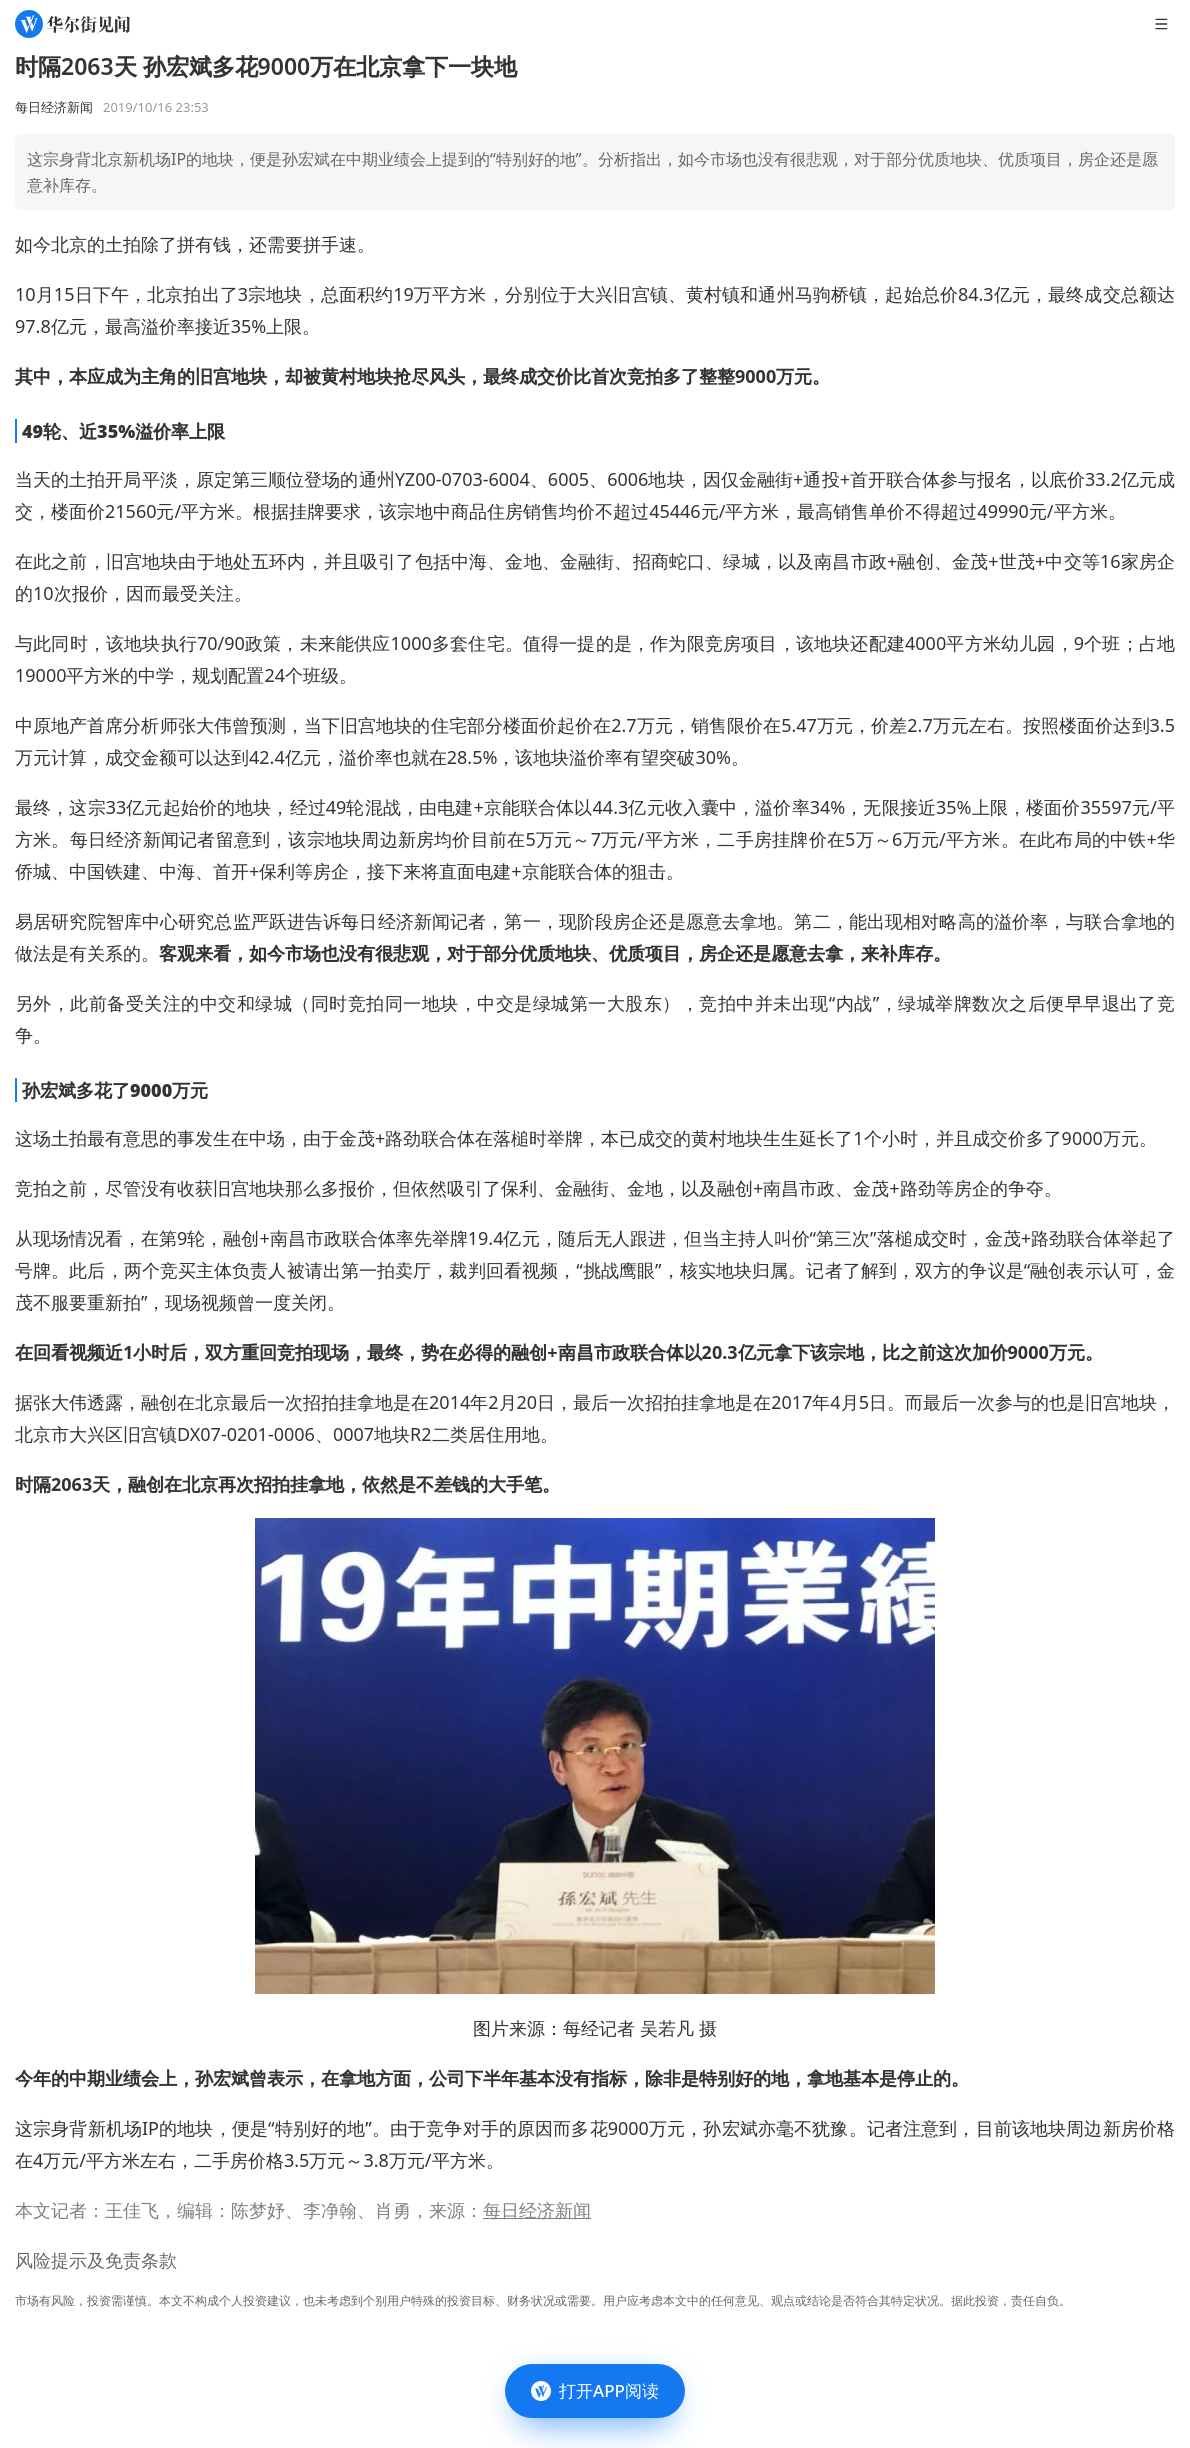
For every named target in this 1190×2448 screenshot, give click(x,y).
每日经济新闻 (537, 2210)
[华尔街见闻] (72, 24)
